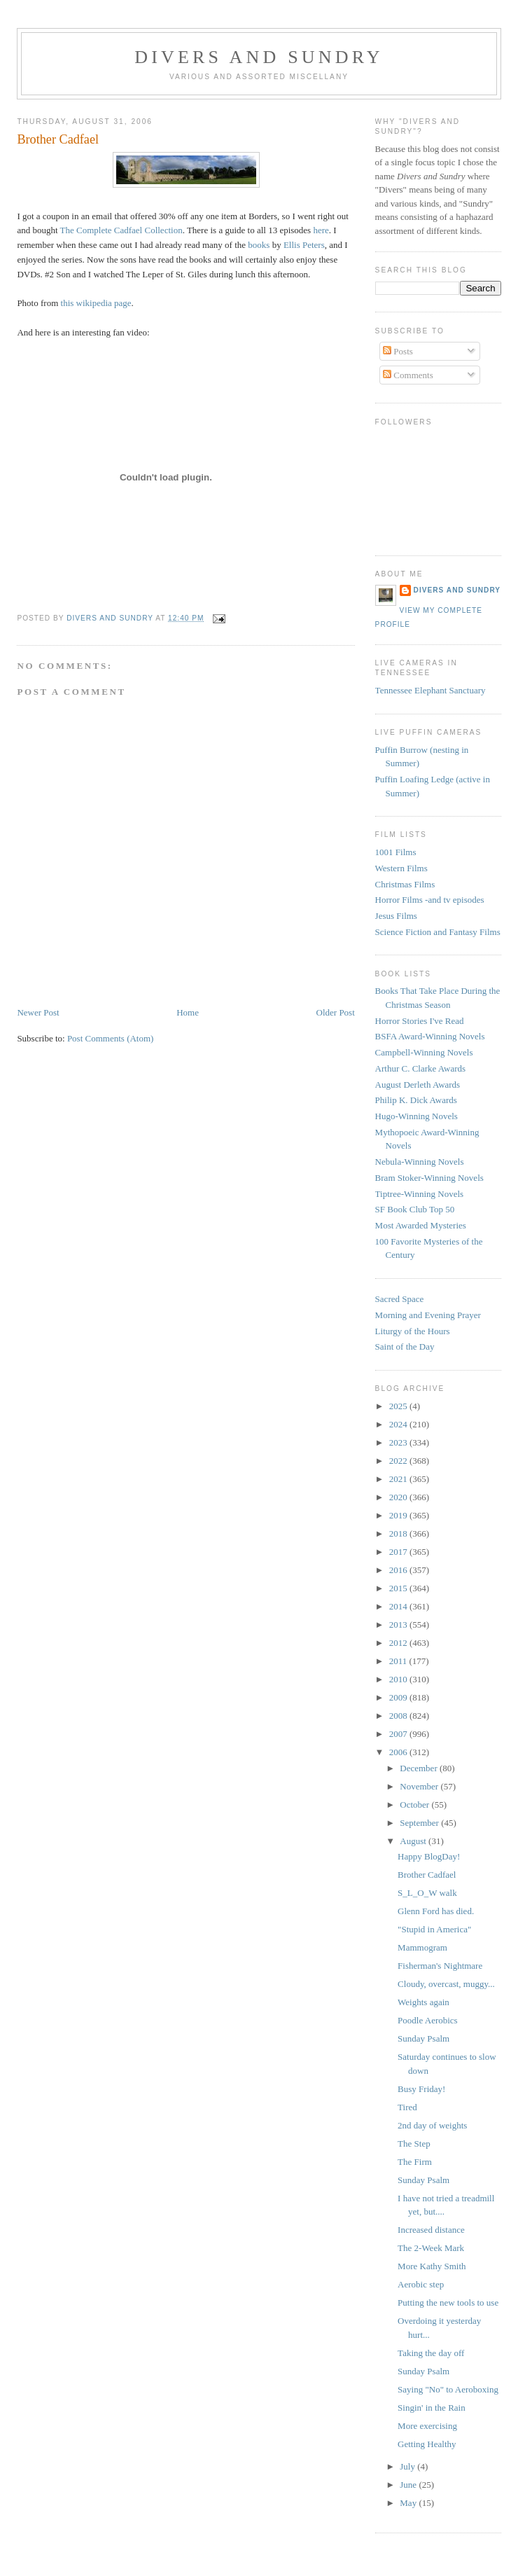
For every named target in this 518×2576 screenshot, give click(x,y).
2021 (399, 1479)
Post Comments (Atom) (110, 1038)
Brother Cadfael (427, 1874)
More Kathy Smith (432, 2266)
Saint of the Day (405, 1346)
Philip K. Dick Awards (416, 1100)
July (408, 2466)
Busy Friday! (421, 2089)
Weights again (423, 2002)
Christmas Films (405, 884)
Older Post (335, 1012)
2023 (399, 1442)
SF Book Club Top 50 (415, 1209)
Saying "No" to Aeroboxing (448, 2389)
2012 (399, 1642)
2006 (399, 1752)
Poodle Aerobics (428, 2020)
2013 (399, 1624)
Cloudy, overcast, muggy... (446, 1984)
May (409, 2503)
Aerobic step (421, 2284)
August (414, 1841)
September (420, 1822)
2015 (399, 1588)
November (420, 1786)
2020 (399, 1497)
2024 (399, 1424)
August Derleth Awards (418, 1084)
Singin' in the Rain (431, 2407)
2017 (399, 1551)
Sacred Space (399, 1299)
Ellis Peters (304, 245)
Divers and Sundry (259, 57)
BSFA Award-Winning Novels (430, 1036)
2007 (399, 1734)
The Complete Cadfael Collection (121, 230)
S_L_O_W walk (427, 1893)
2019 (399, 1515)
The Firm (415, 2161)
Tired (407, 2107)
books (259, 245)
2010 (399, 1679)
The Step (414, 2143)
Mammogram (422, 1947)
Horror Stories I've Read (419, 1021)
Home (187, 1012)
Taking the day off (431, 2353)
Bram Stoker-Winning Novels (429, 1177)
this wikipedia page (96, 303)
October (415, 1804)
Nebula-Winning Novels (419, 1161)
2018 (399, 1533)
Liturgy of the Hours (412, 1331)
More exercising (427, 2426)
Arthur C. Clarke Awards (420, 1068)
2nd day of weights (432, 2125)
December (420, 1768)
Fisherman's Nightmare (440, 1965)
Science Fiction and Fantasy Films (437, 932)
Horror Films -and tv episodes (429, 899)
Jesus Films (396, 915)
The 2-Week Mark (431, 2248)
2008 (399, 1715)
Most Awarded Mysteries (420, 1225)
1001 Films (395, 852)
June (409, 2484)
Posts (398, 351)
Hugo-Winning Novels (416, 1116)
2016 (399, 1570)
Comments (408, 375)
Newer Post (38, 1012)
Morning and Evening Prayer (428, 1315)
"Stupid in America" (434, 1929)
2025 (399, 1406)
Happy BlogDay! (429, 1856)
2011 (399, 1661)
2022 (399, 1460)
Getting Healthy (427, 2444)
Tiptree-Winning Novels (419, 1194)
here (320, 230)
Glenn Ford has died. (436, 1911)
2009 (399, 1697)
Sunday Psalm (423, 2038)
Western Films (401, 868)
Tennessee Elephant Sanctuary (430, 690)
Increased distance (431, 2229)
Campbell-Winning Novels (424, 1052)
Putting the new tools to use (448, 2302)
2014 (399, 1606)
